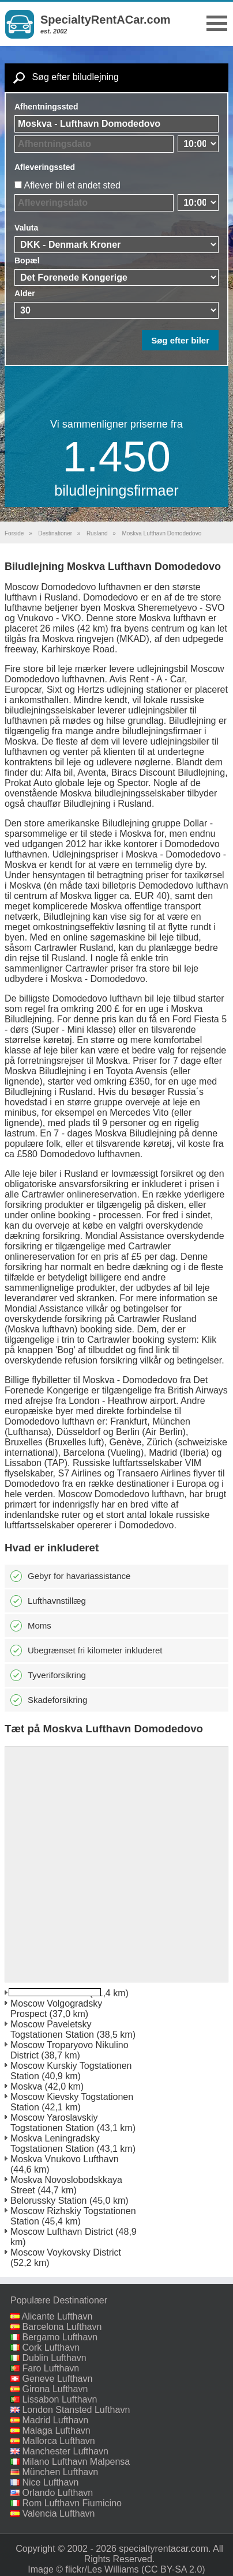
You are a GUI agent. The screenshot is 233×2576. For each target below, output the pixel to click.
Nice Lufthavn (50, 2482)
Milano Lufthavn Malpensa (76, 2462)
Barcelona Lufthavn (62, 2327)
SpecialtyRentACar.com (105, 19)
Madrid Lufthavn (55, 2420)
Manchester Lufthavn (65, 2451)
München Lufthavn (60, 2472)
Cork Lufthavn (51, 2347)
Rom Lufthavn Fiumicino (72, 2503)
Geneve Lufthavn (57, 2379)
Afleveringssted (44, 167)
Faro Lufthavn (50, 2368)
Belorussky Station (48, 2200)
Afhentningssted (46, 106)
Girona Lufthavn (55, 2389)
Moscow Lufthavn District (61, 2232)
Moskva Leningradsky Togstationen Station (55, 2143)
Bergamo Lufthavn (59, 2337)
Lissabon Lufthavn (59, 2399)
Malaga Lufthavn (56, 2430)
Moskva (26, 2086)
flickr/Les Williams (102, 2569)
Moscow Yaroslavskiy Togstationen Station (53, 2123)
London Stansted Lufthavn (76, 2410)
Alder (24, 293)
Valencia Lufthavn (58, 2513)
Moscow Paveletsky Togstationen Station (52, 2029)
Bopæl (27, 260)
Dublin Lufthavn (54, 2358)
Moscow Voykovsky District (65, 2252)
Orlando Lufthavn (57, 2493)
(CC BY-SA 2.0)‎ (173, 2569)
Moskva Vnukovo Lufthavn (64, 2159)
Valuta (26, 227)
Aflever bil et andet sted (72, 185)
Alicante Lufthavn (57, 2316)
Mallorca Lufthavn (58, 2441)
